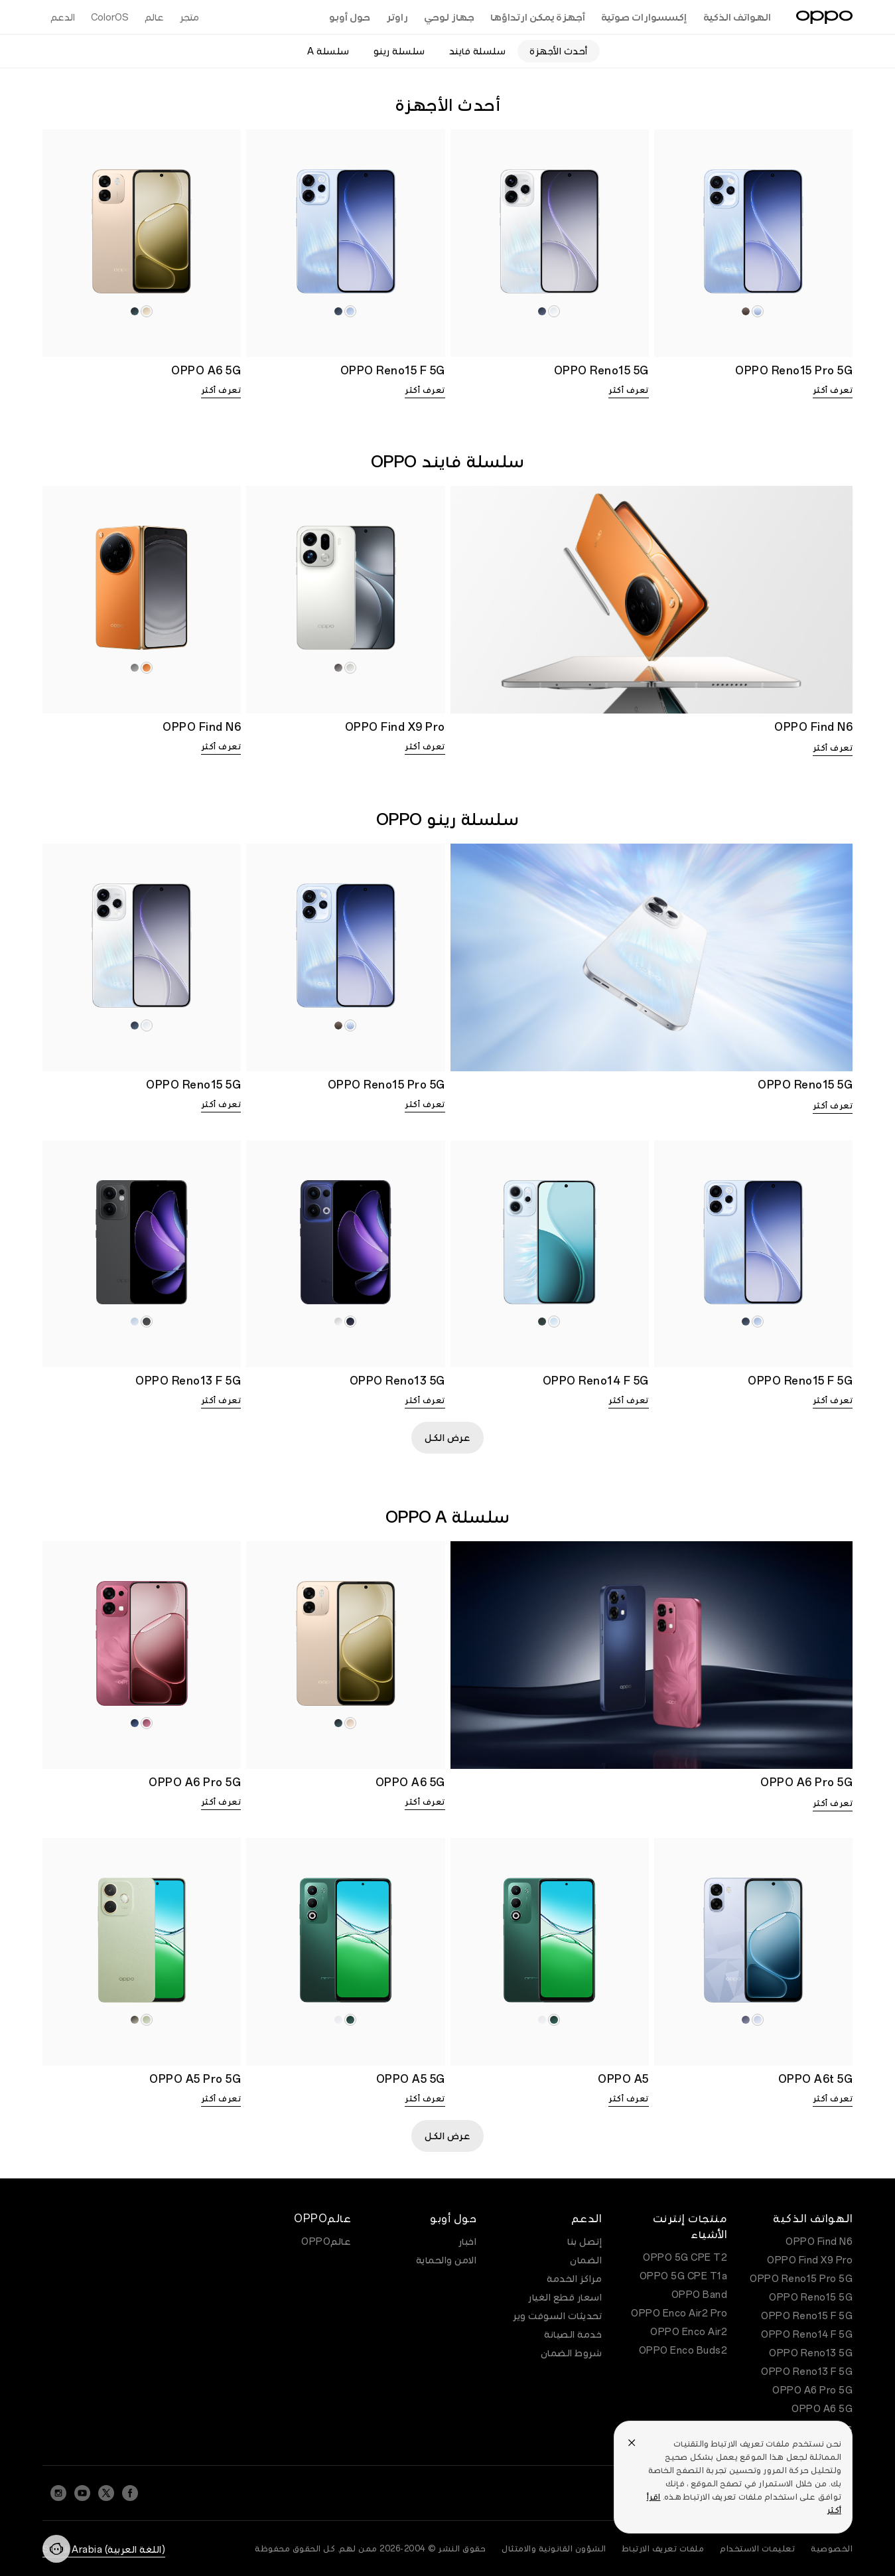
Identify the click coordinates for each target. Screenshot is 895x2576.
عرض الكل (447, 1437)
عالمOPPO (326, 2241)
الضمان (586, 2260)
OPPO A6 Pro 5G (812, 2390)
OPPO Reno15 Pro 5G (801, 2278)
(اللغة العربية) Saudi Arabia (103, 2549)
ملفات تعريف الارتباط (663, 2549)
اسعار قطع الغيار (565, 2297)
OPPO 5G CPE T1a (684, 2276)
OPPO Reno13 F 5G (807, 2371)
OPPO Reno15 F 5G (807, 2315)
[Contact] (56, 2549)
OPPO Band (699, 2294)
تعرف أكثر (833, 390)
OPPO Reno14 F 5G (807, 2334)
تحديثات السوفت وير (557, 2315)
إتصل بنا (584, 2241)
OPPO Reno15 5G (811, 2297)
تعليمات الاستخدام (757, 2549)
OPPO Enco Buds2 (683, 2350)
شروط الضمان (571, 2353)
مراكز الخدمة (574, 2278)
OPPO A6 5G (822, 2408)
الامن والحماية (446, 2260)
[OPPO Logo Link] (824, 17)
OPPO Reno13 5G (811, 2353)
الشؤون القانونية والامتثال (554, 2549)
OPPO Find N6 (819, 2241)
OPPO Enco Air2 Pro (679, 2313)
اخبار (467, 2241)
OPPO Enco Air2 (688, 2331)
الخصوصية (832, 2549)
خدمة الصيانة (573, 2334)
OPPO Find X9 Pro (810, 2260)
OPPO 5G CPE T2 (685, 2257)
